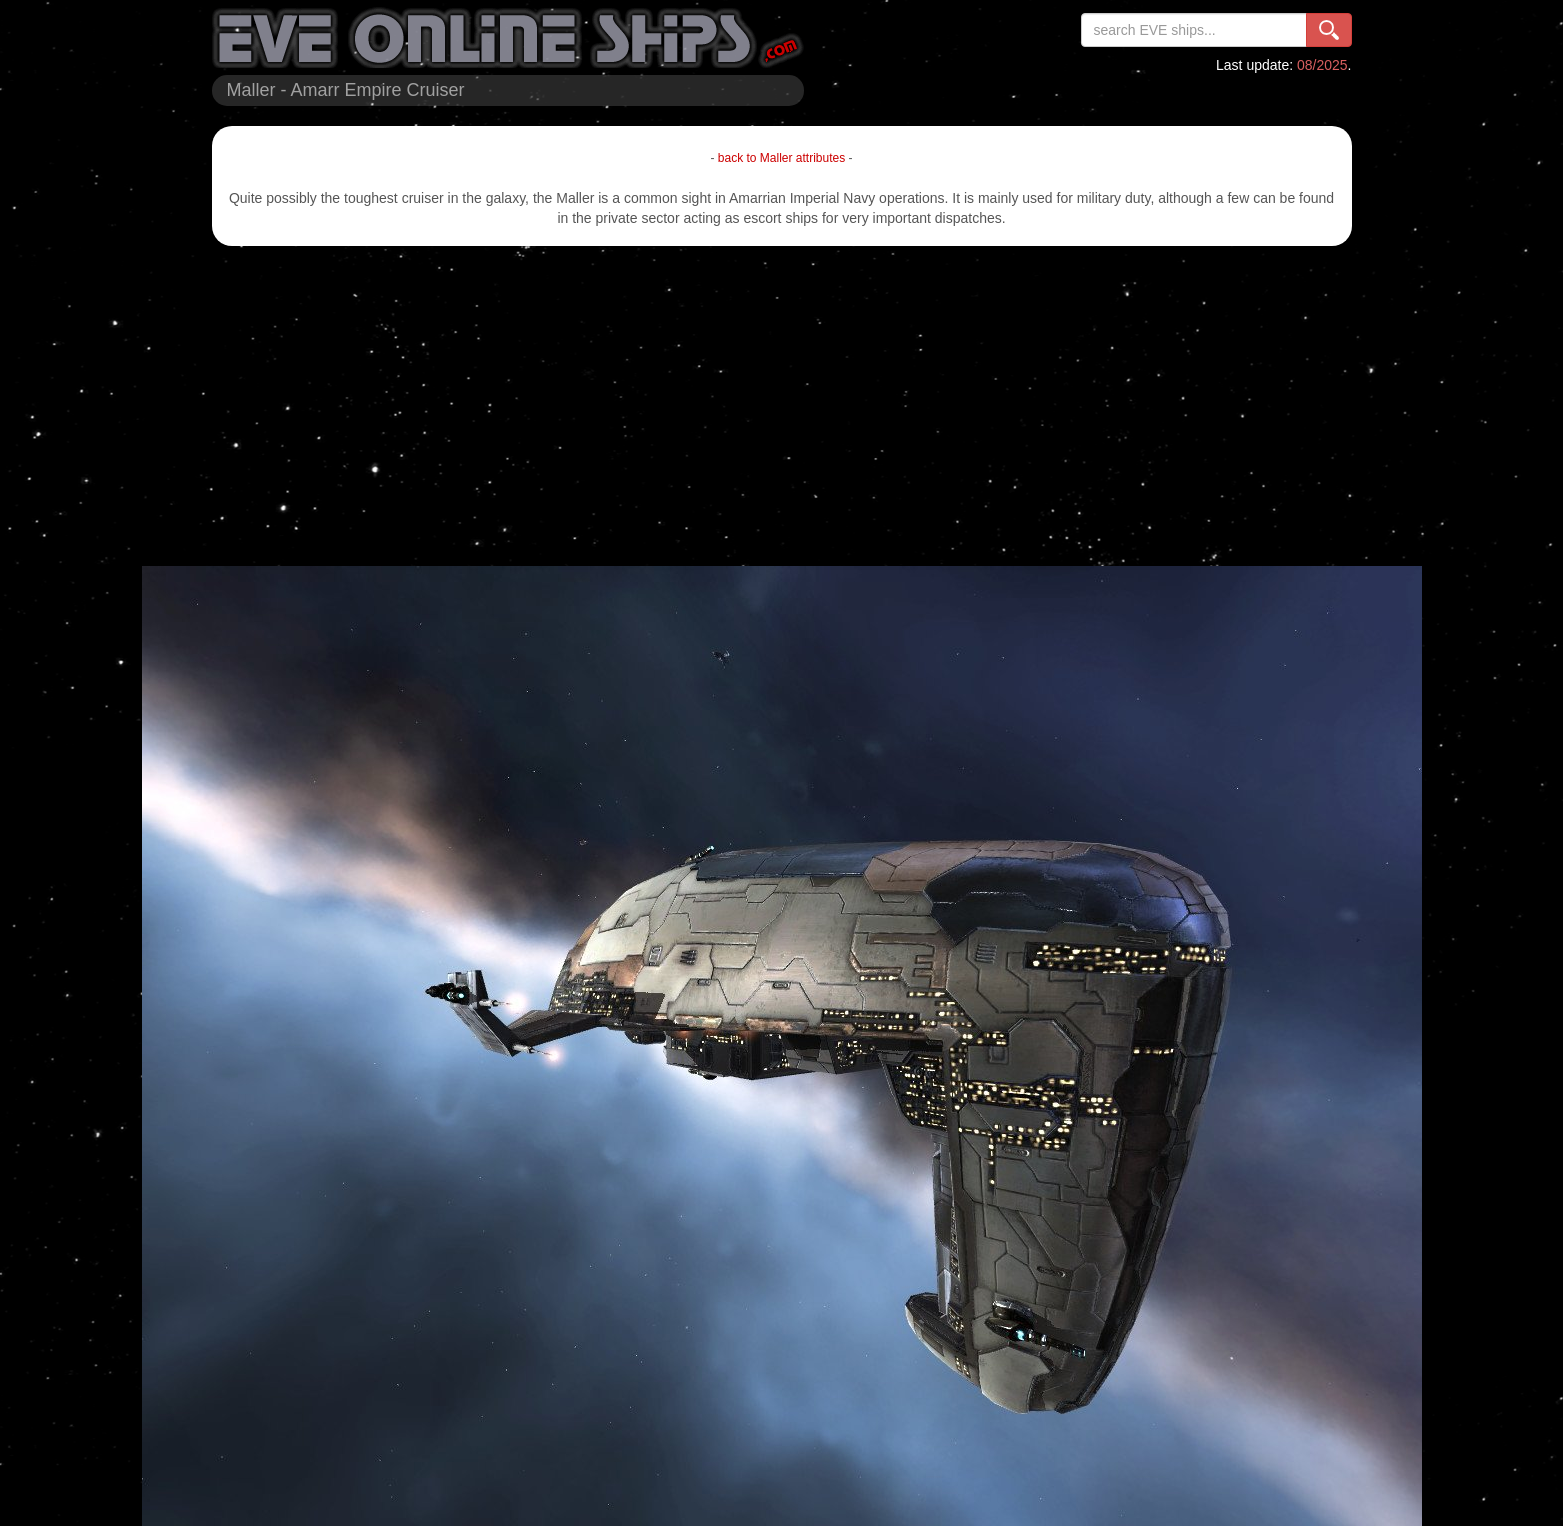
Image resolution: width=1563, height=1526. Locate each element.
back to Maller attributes (781, 158)
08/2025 (1322, 65)
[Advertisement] (782, 406)
